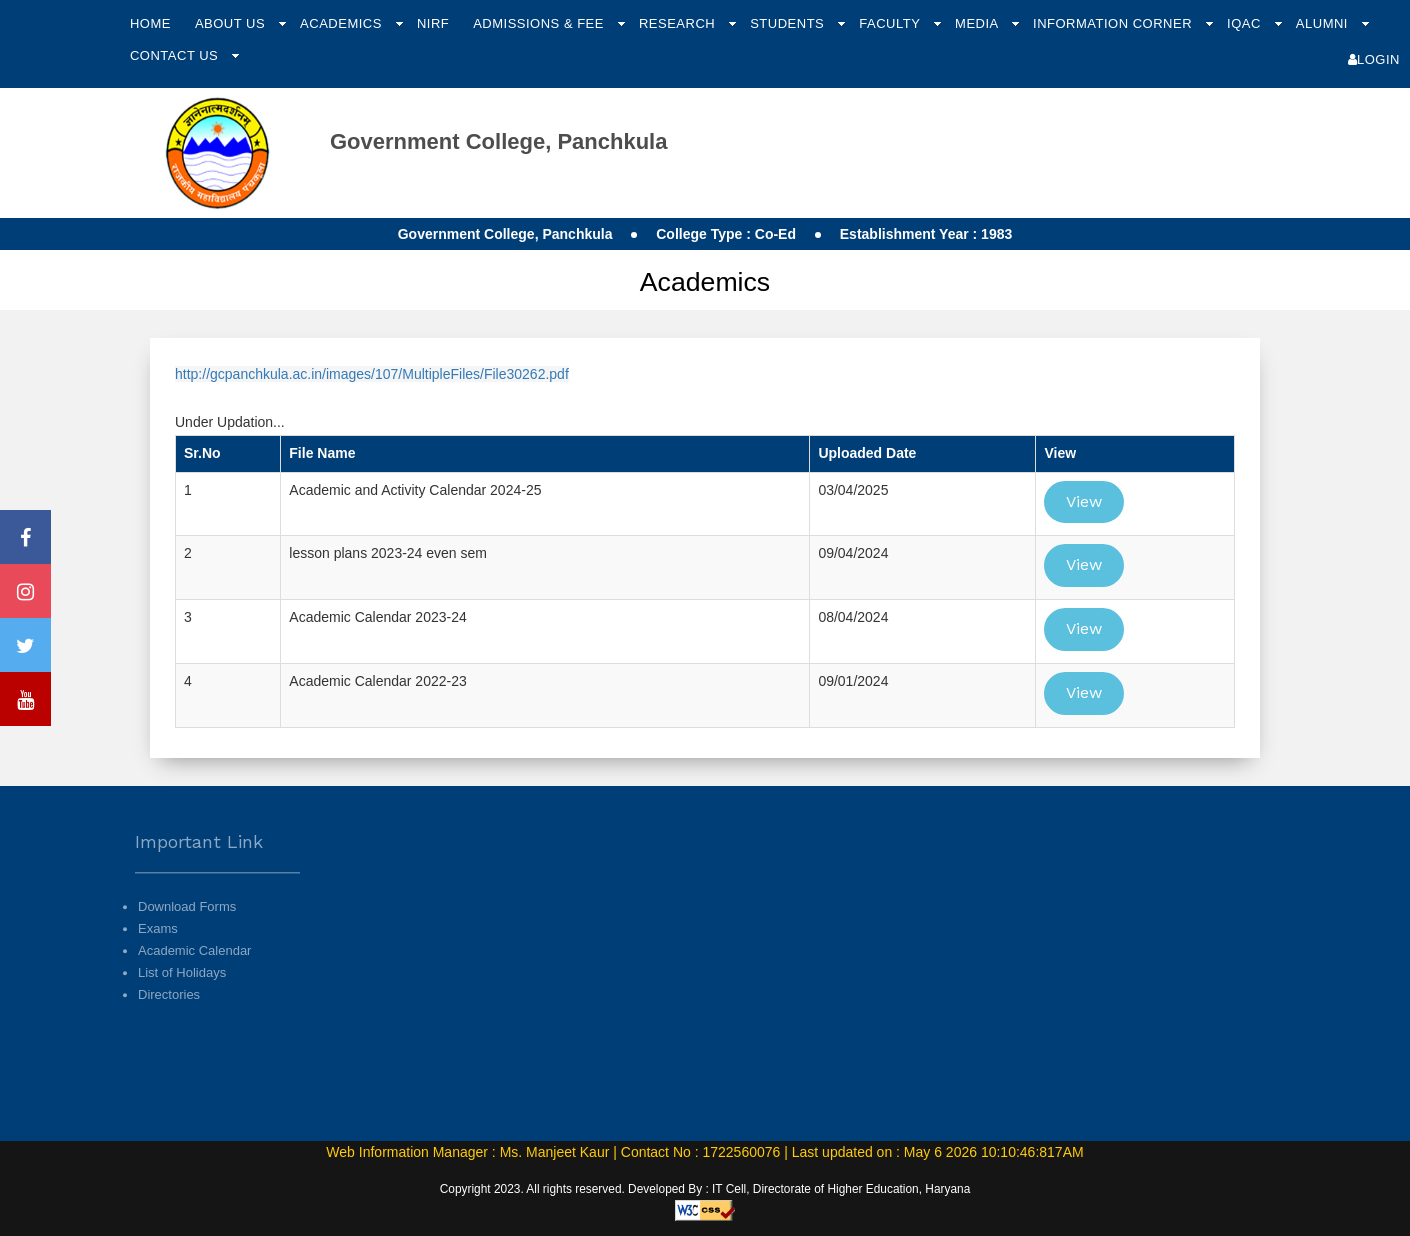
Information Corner (1114, 23)
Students (789, 23)
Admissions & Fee (540, 23)
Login (1374, 59)
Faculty (891, 23)
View (1084, 501)
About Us (232, 23)
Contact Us (176, 55)
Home (150, 23)
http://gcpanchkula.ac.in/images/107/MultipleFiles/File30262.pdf (372, 374)
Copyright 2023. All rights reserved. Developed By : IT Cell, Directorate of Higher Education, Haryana (705, 1189)
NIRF (433, 23)
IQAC (1246, 23)
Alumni (1324, 23)
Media (978, 23)
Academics (343, 23)
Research (679, 23)
